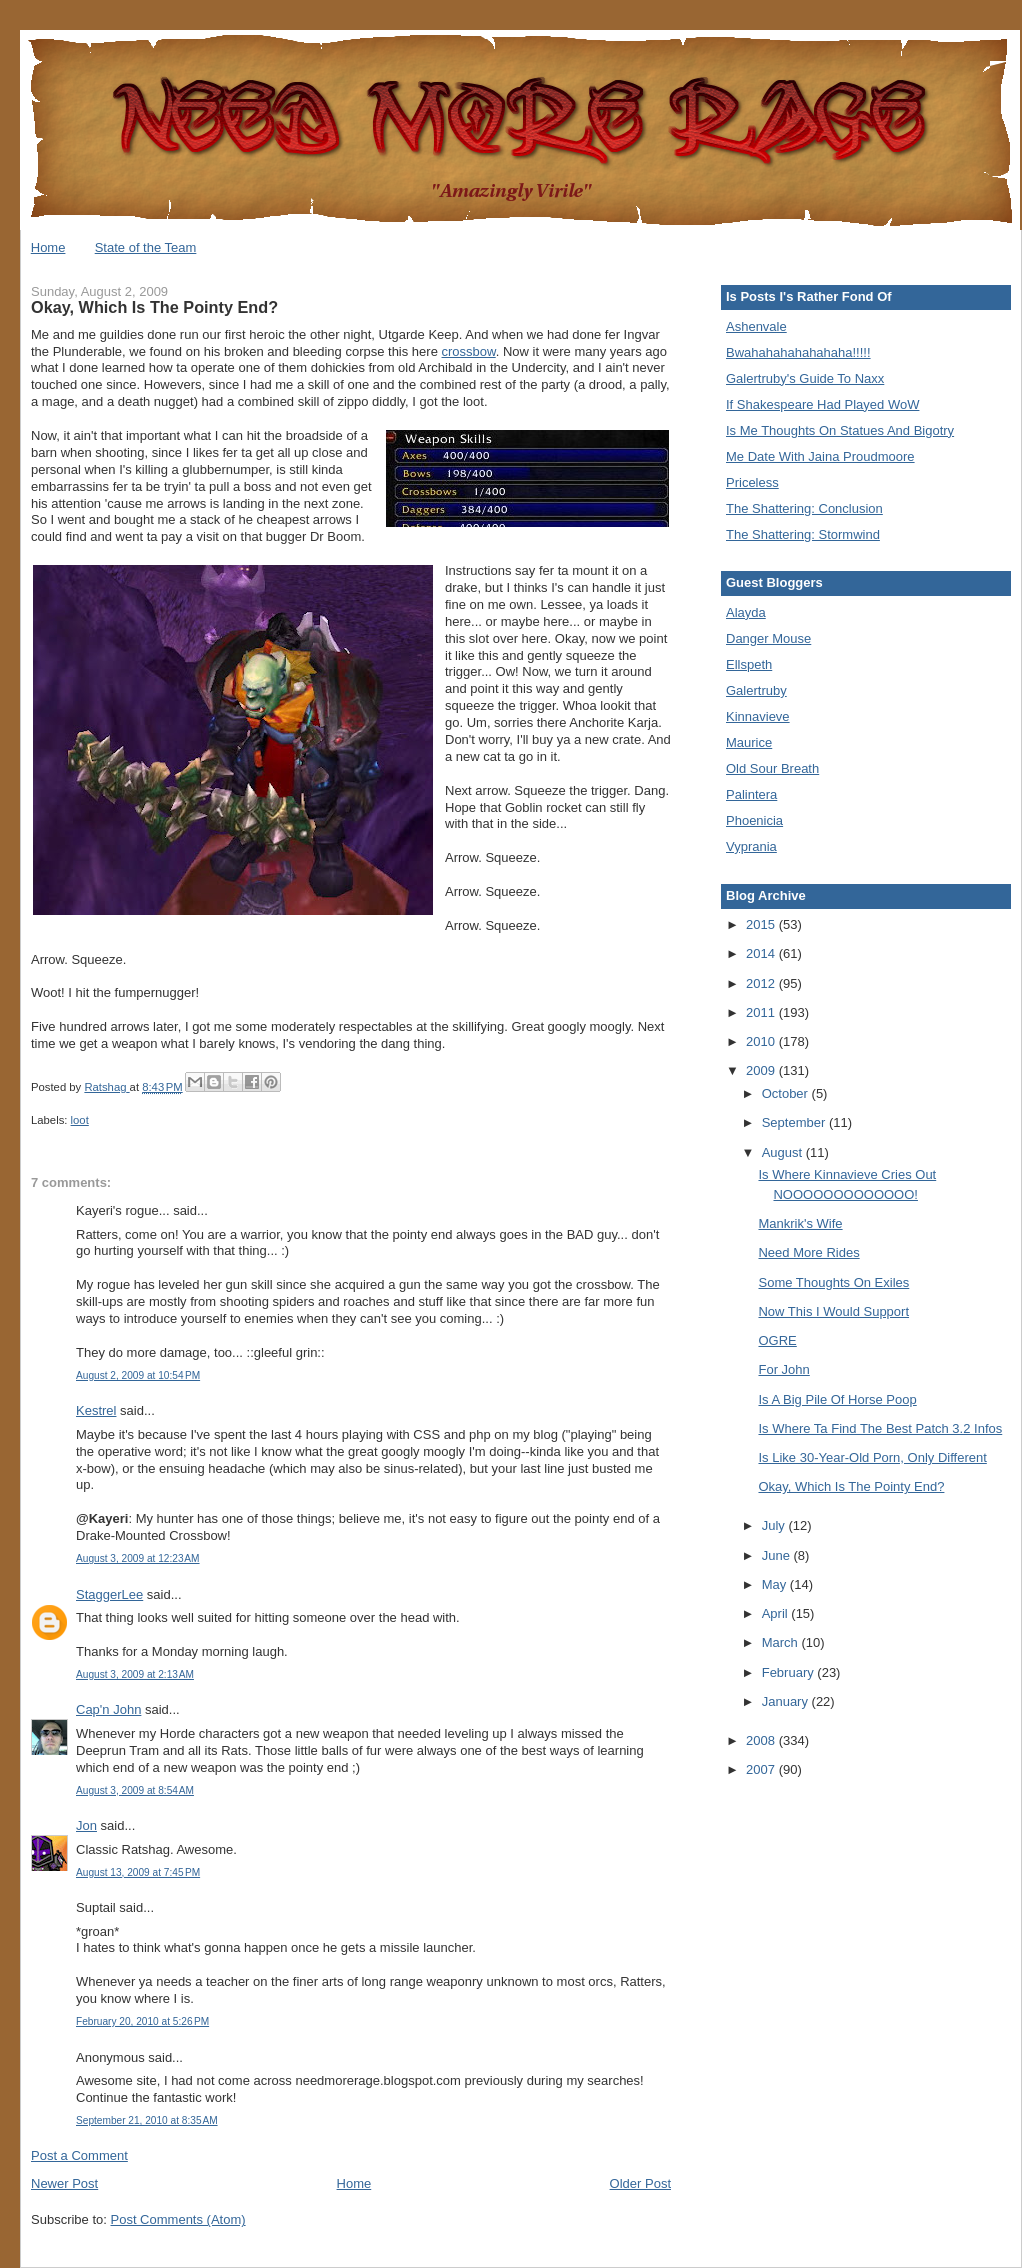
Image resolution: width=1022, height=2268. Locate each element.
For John (783, 1369)
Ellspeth (749, 664)
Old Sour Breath (772, 768)
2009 (762, 1070)
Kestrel (96, 1410)
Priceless (752, 482)
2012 (762, 983)
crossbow (469, 351)
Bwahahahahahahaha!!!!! (798, 352)
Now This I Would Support (833, 1311)
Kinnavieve (758, 716)
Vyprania (751, 846)
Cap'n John (108, 1709)
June (778, 1555)
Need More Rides (808, 1252)
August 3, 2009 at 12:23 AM (138, 1558)
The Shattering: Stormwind (803, 534)
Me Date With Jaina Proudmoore (820, 456)
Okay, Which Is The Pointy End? (851, 1486)
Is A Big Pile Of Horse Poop (837, 1399)
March (782, 1642)
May (776, 1584)
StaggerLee (109, 1594)
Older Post (640, 2183)
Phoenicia (754, 820)
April (777, 1613)
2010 (762, 1041)
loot (80, 1120)
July (775, 1525)
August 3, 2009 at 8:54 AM (135, 1790)
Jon (86, 1825)
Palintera (751, 794)
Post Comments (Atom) (178, 2219)
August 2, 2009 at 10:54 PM (138, 1375)
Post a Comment (79, 2155)
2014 (762, 953)
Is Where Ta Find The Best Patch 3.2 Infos (880, 1428)
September (795, 1122)
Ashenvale (756, 326)
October (787, 1093)
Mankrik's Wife (800, 1223)
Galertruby (756, 690)
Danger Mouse (768, 638)
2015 (762, 924)
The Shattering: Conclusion (804, 508)
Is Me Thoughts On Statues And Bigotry (840, 430)
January (787, 1701)
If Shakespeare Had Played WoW (822, 404)
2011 (762, 1012)
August (784, 1152)
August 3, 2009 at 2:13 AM (135, 1674)
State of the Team (146, 247)
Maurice (749, 742)
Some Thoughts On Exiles (833, 1282)
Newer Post (64, 2183)
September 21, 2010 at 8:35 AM (147, 2120)
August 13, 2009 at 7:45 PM (138, 1872)
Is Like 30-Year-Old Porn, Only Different (872, 1457)
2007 (762, 1769)
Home (48, 247)
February (790, 1672)
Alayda (746, 612)
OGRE (777, 1340)
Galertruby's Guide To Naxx (805, 378)
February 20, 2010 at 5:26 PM (142, 2021)
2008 (762, 1740)
